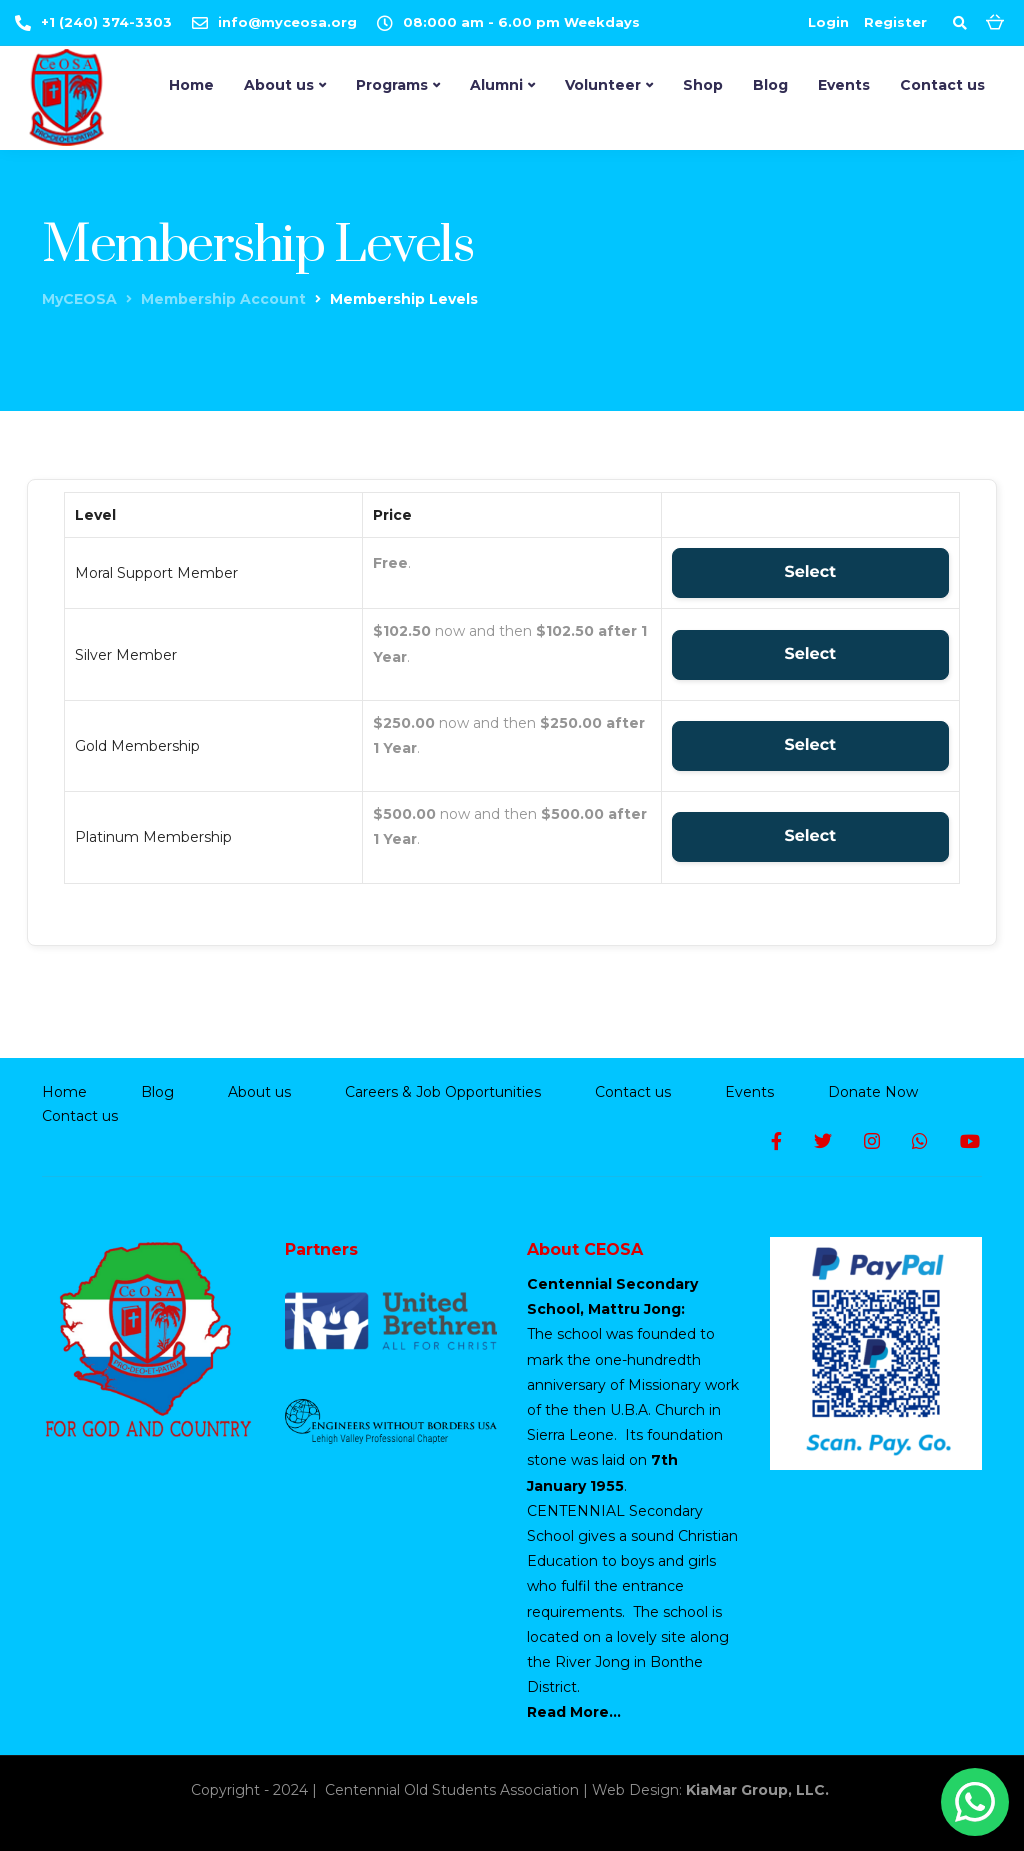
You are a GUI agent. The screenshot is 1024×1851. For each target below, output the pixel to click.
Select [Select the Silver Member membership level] (810, 654)
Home (191, 85)
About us (279, 85)
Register (895, 22)
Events (844, 85)
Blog (770, 85)
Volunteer (603, 85)
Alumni (496, 85)
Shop (703, 85)
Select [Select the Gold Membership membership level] (810, 745)
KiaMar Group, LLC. (759, 1790)
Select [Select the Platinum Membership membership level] (810, 836)
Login (828, 22)
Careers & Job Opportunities (443, 1092)
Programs (392, 85)
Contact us (942, 85)
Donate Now (873, 1092)
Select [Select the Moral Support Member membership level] (810, 572)
